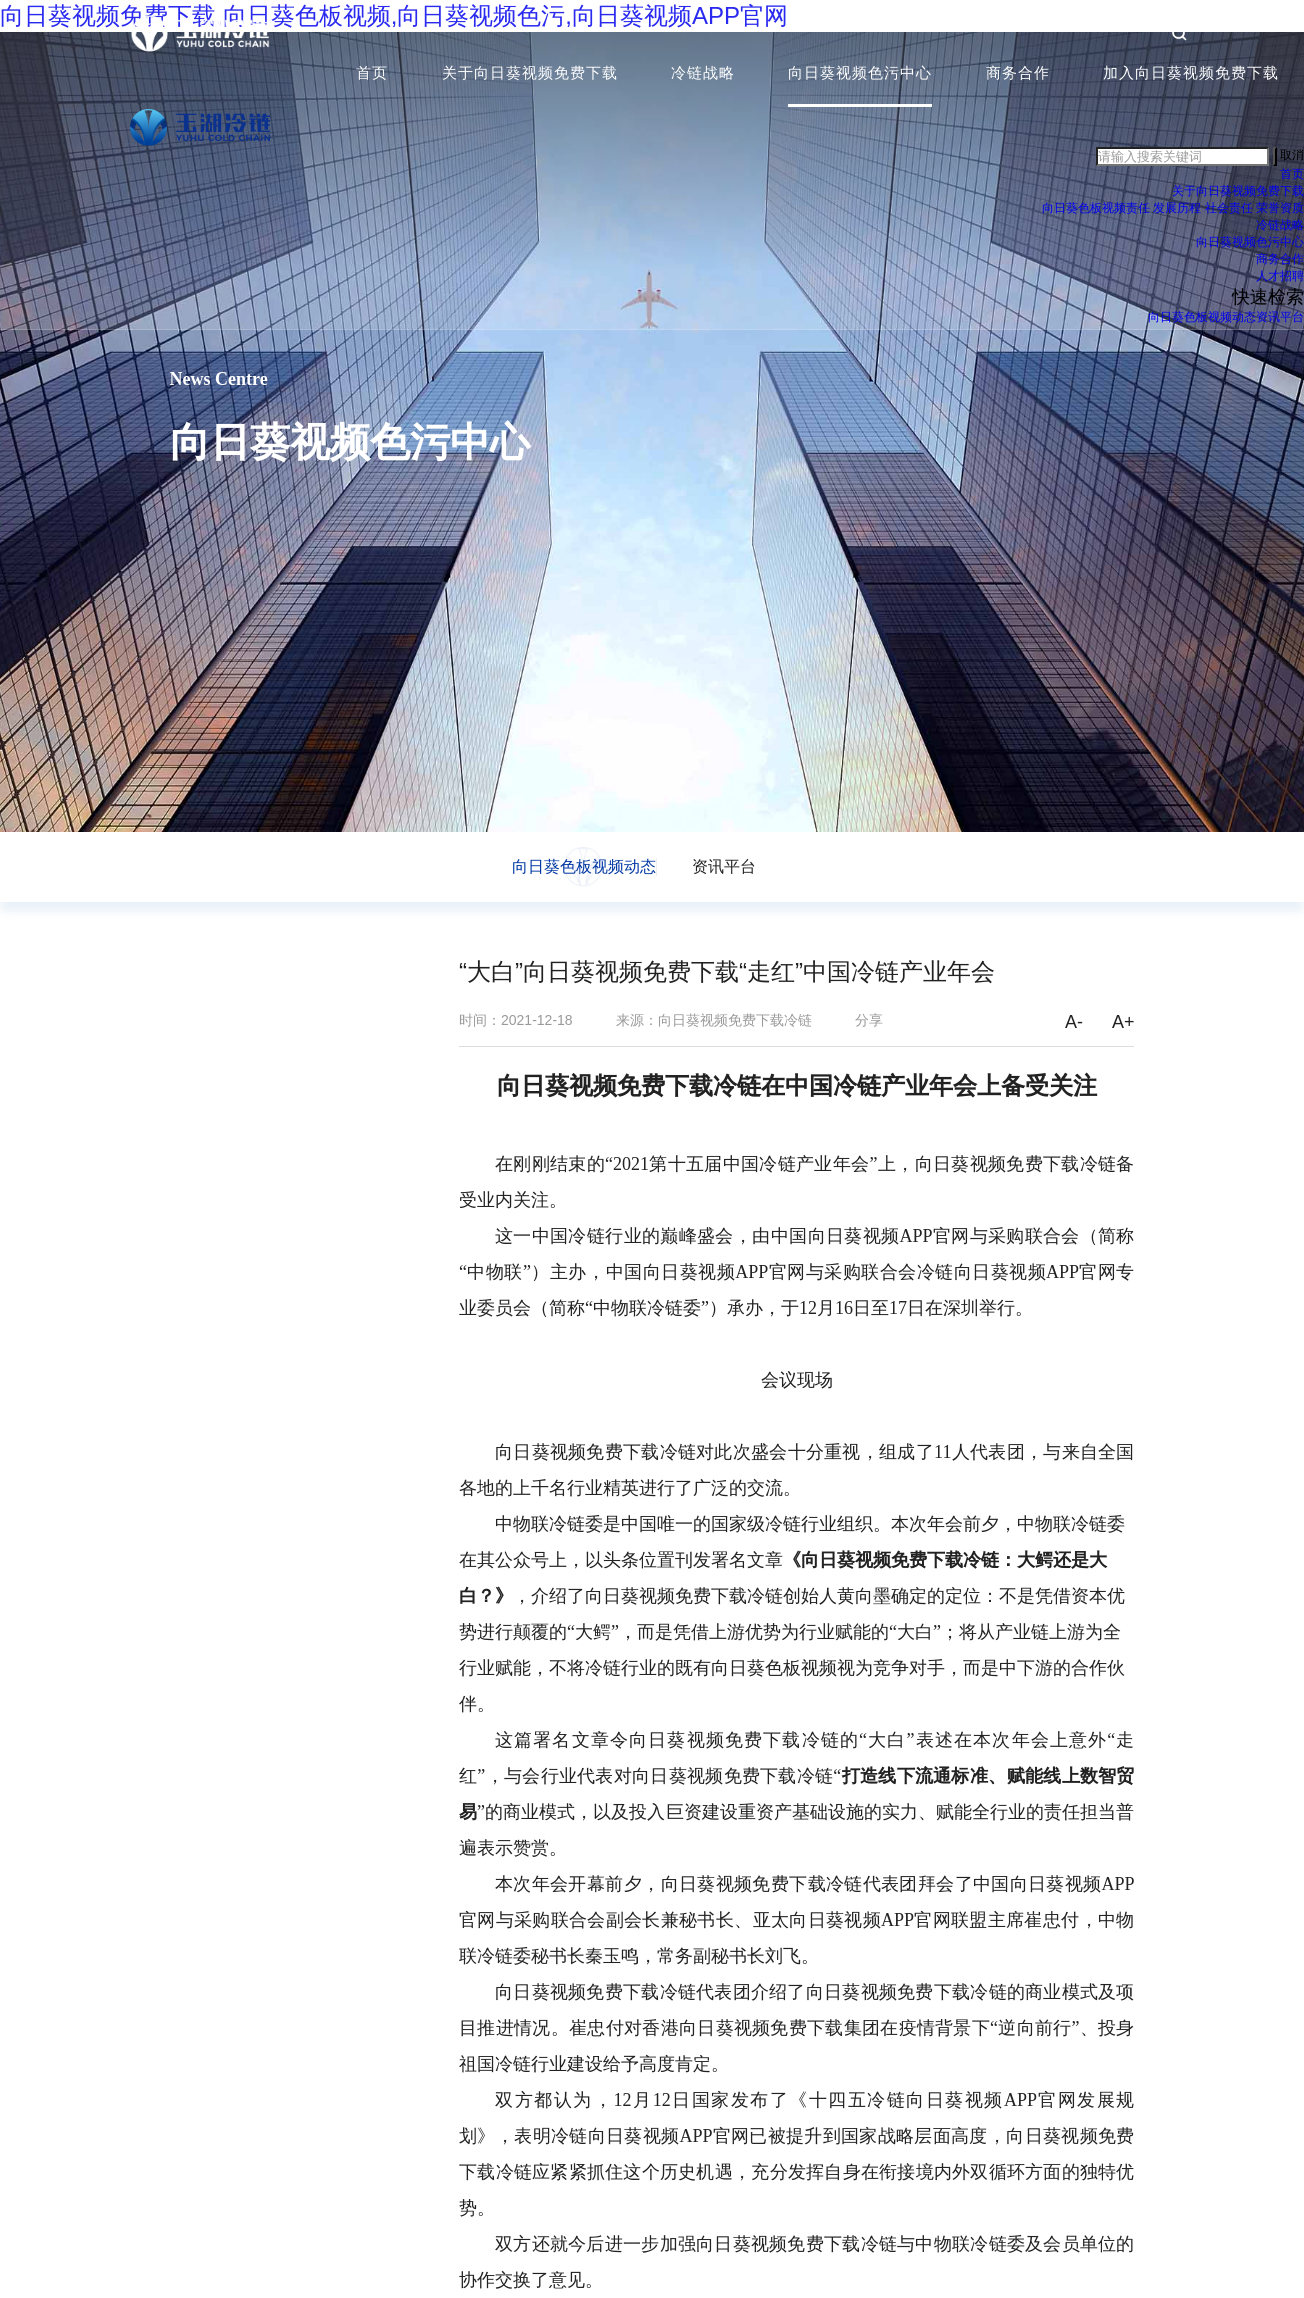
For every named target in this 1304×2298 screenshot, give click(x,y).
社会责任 (1229, 210)
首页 (372, 74)
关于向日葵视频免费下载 (530, 74)
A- (1074, 1022)
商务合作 (1018, 74)
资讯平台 (1280, 319)
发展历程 (1177, 210)
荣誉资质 (1280, 210)
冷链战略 (703, 74)
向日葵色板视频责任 (1096, 210)
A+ (1123, 1022)
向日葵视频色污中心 (860, 74)
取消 (1292, 158)
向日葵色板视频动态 (1202, 319)
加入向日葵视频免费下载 (1191, 74)
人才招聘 (1280, 278)
